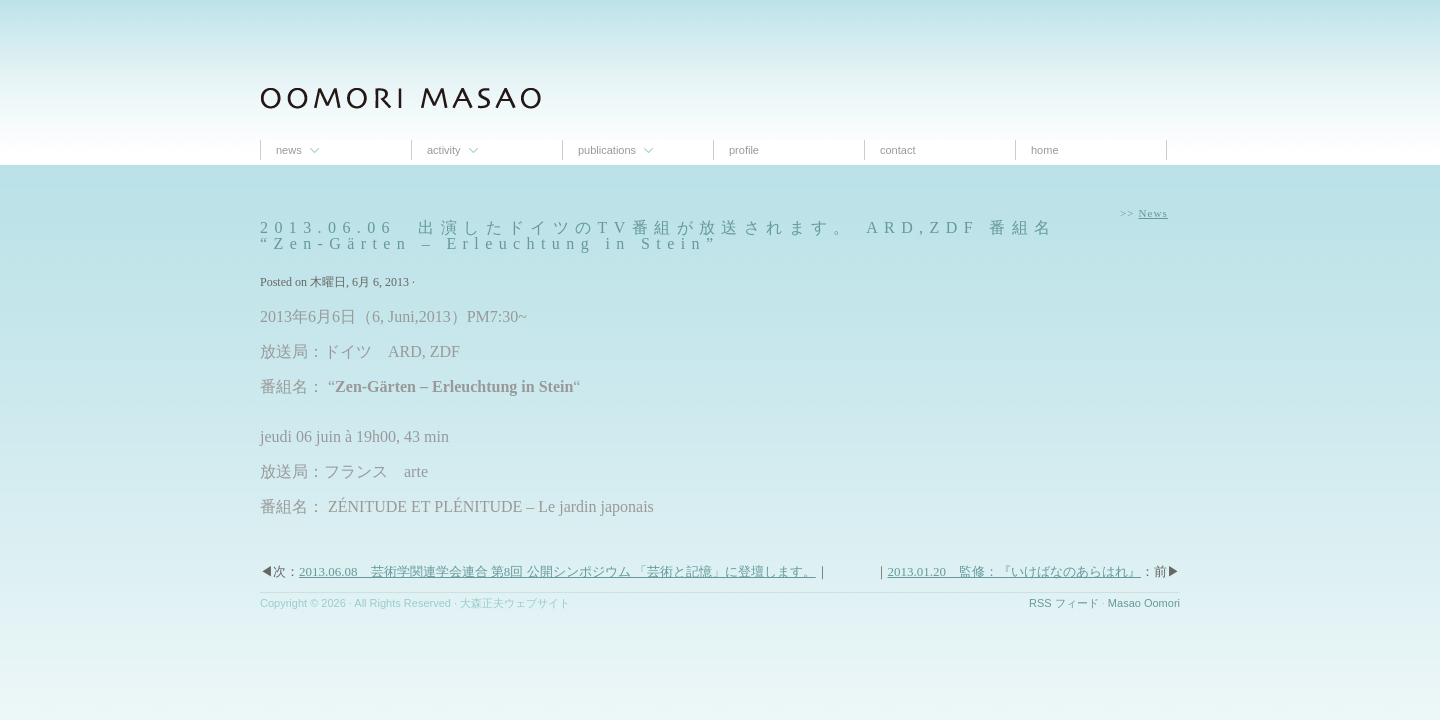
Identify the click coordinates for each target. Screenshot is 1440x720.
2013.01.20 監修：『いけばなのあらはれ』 (1015, 571)
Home (1045, 150)
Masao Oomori (1144, 603)
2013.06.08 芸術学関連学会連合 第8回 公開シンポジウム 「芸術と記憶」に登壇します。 (557, 571)
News (289, 150)
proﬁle (744, 150)
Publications (607, 150)
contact (897, 150)
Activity (444, 150)
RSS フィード (1064, 603)
